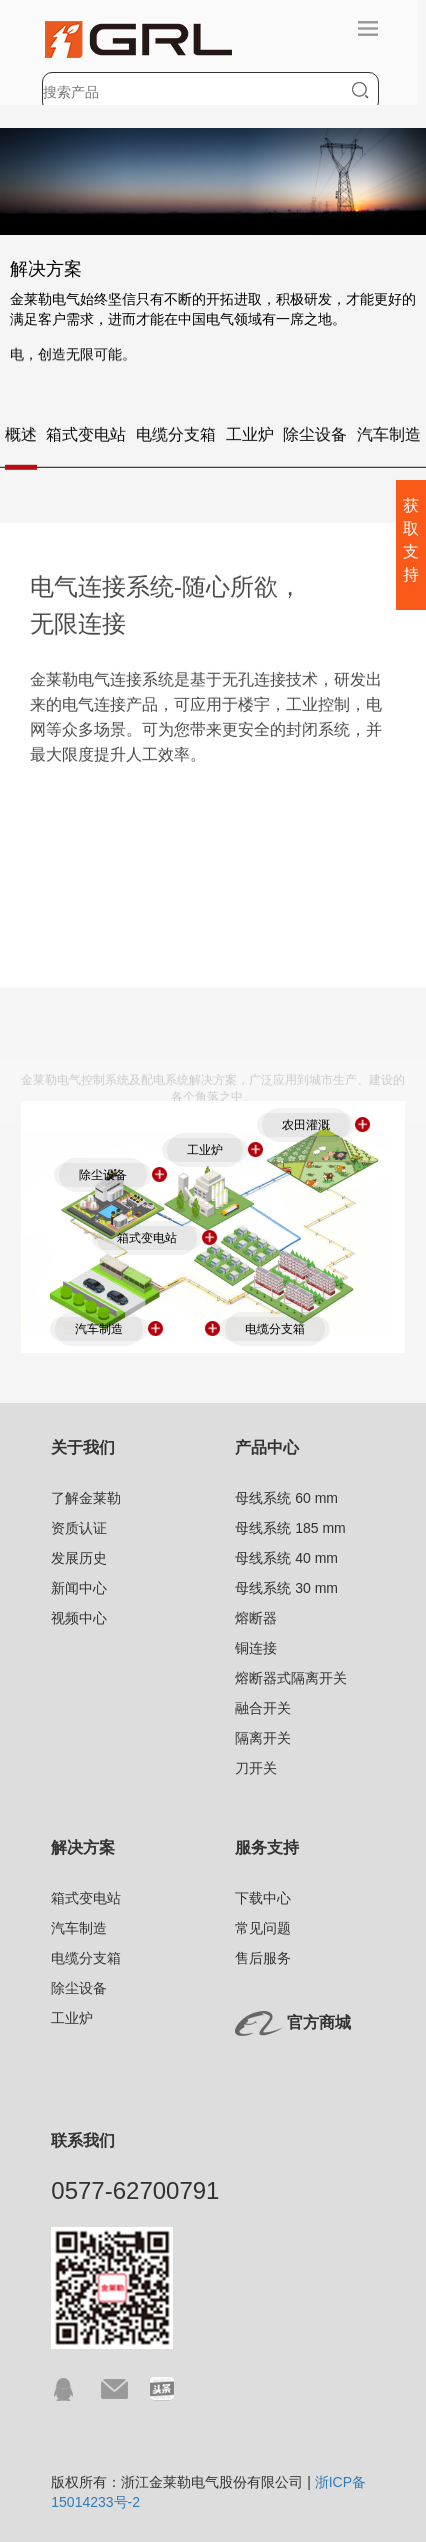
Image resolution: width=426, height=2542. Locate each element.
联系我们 (83, 2140)
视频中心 (79, 1618)
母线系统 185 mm (290, 1528)
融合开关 (263, 1708)
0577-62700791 (135, 2190)
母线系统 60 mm (286, 1498)
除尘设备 (315, 440)
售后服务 (263, 1958)
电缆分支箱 (176, 440)
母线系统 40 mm (286, 1558)
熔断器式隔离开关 (291, 1678)
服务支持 (267, 1847)
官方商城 (319, 2022)
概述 (21, 440)
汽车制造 (389, 440)
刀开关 (256, 1768)
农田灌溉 (306, 1125)
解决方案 (83, 1847)
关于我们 (83, 1447)
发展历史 (79, 1558)
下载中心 (263, 1898)
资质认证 (79, 1528)
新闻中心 (79, 1588)
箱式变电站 (86, 440)
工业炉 (250, 440)
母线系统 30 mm (286, 1588)
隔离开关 (263, 1738)
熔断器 (256, 1618)
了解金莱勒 (86, 1498)
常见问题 (263, 1928)
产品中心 (267, 1447)
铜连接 (256, 1648)
